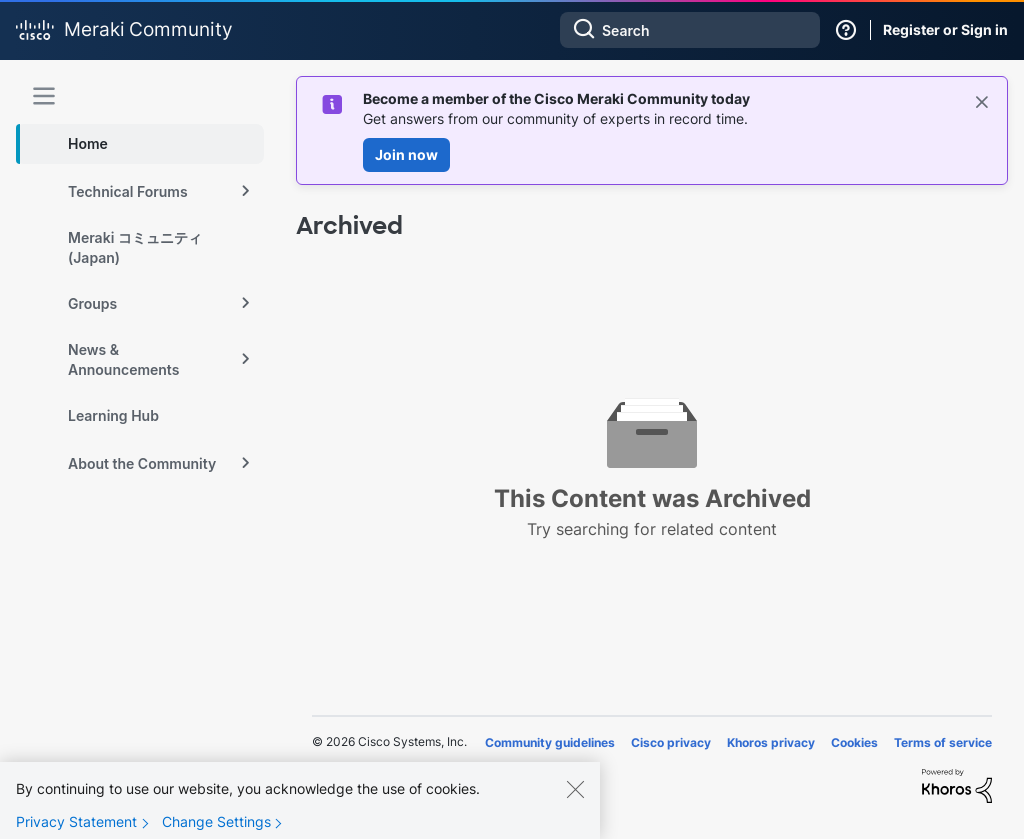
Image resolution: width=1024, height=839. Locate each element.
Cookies (854, 742)
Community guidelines (550, 742)
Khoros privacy (771, 742)
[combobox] (690, 30)
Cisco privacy (671, 742)
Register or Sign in (945, 29)
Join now (406, 154)
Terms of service (943, 742)
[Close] (575, 805)
